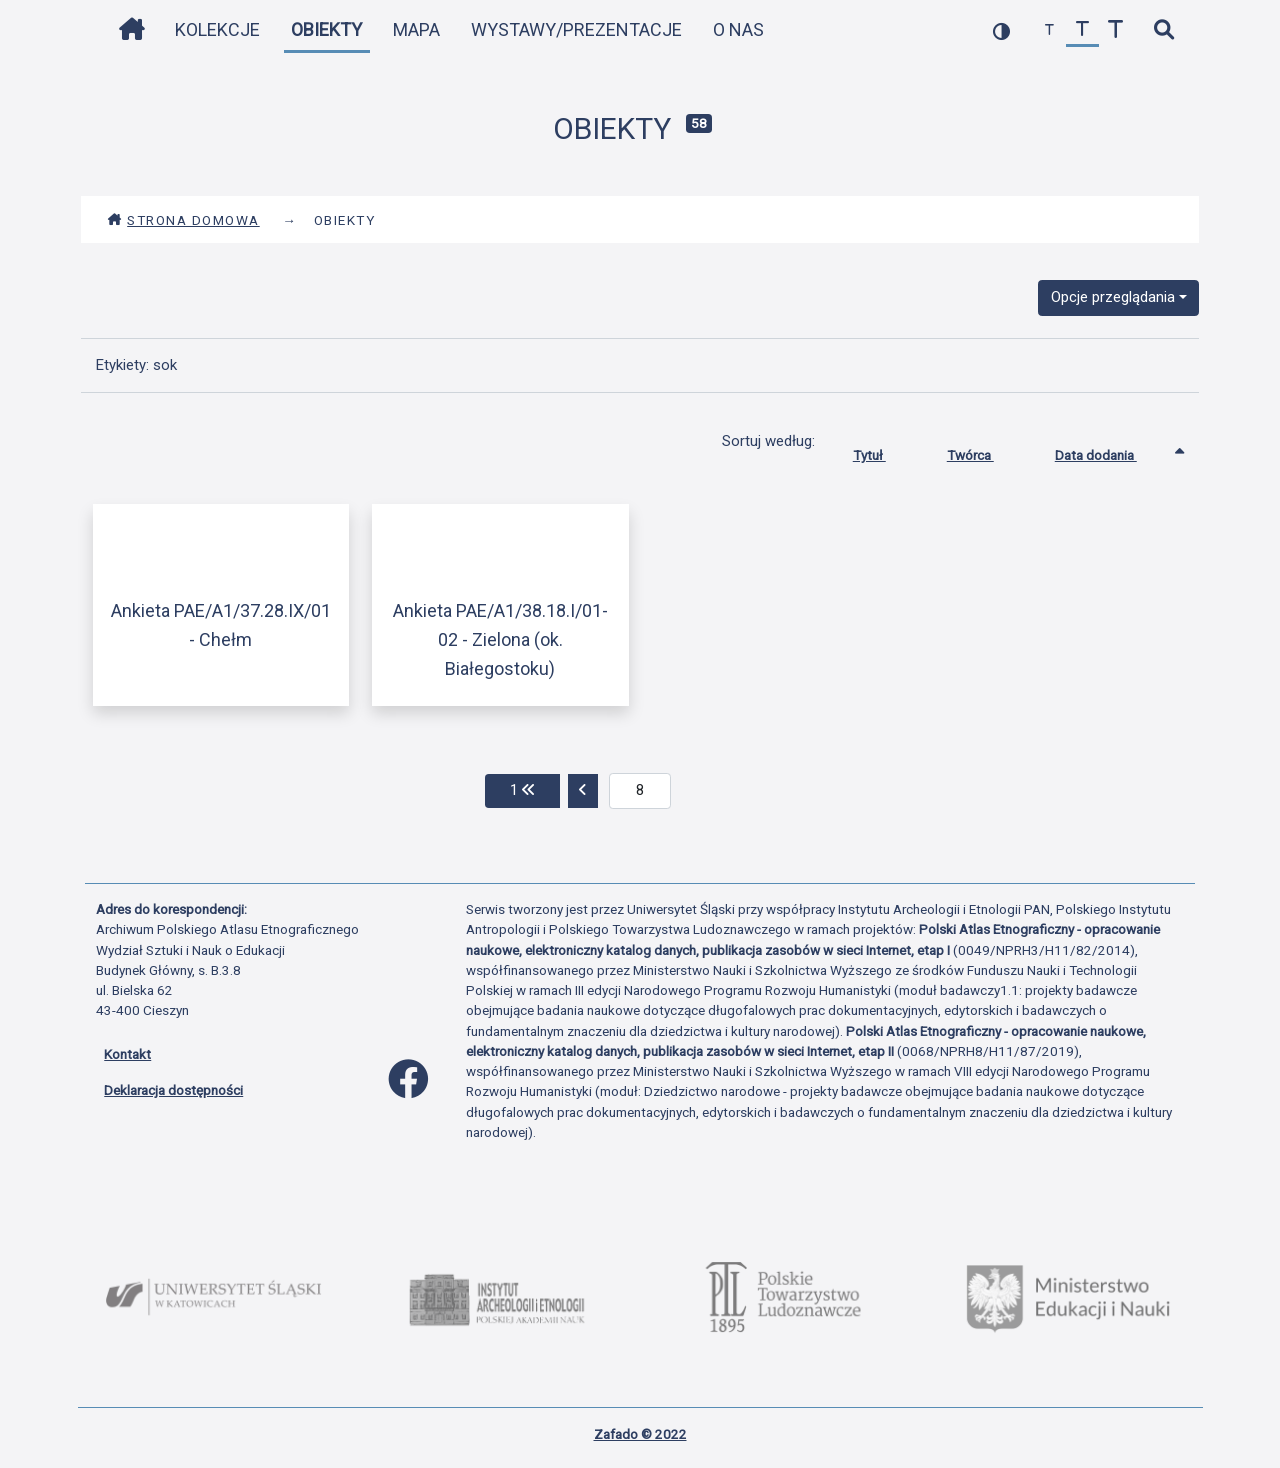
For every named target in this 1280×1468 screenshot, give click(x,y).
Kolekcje (217, 29)
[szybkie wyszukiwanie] (1163, 30)
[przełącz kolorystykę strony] (1001, 30)
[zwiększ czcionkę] (1115, 30)
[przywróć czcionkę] (1082, 30)
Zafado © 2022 (640, 1434)
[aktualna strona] (640, 791)
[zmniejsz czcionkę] (1049, 30)
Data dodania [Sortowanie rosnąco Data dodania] (1111, 451)
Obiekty (326, 29)
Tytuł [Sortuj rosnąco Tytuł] (884, 451)
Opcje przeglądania (1113, 297)
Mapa (416, 29)
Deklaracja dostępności (173, 1090)
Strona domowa (183, 220)
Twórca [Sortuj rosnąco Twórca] (985, 451)
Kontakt (127, 1054)
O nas (738, 29)
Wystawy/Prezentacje (576, 29)
